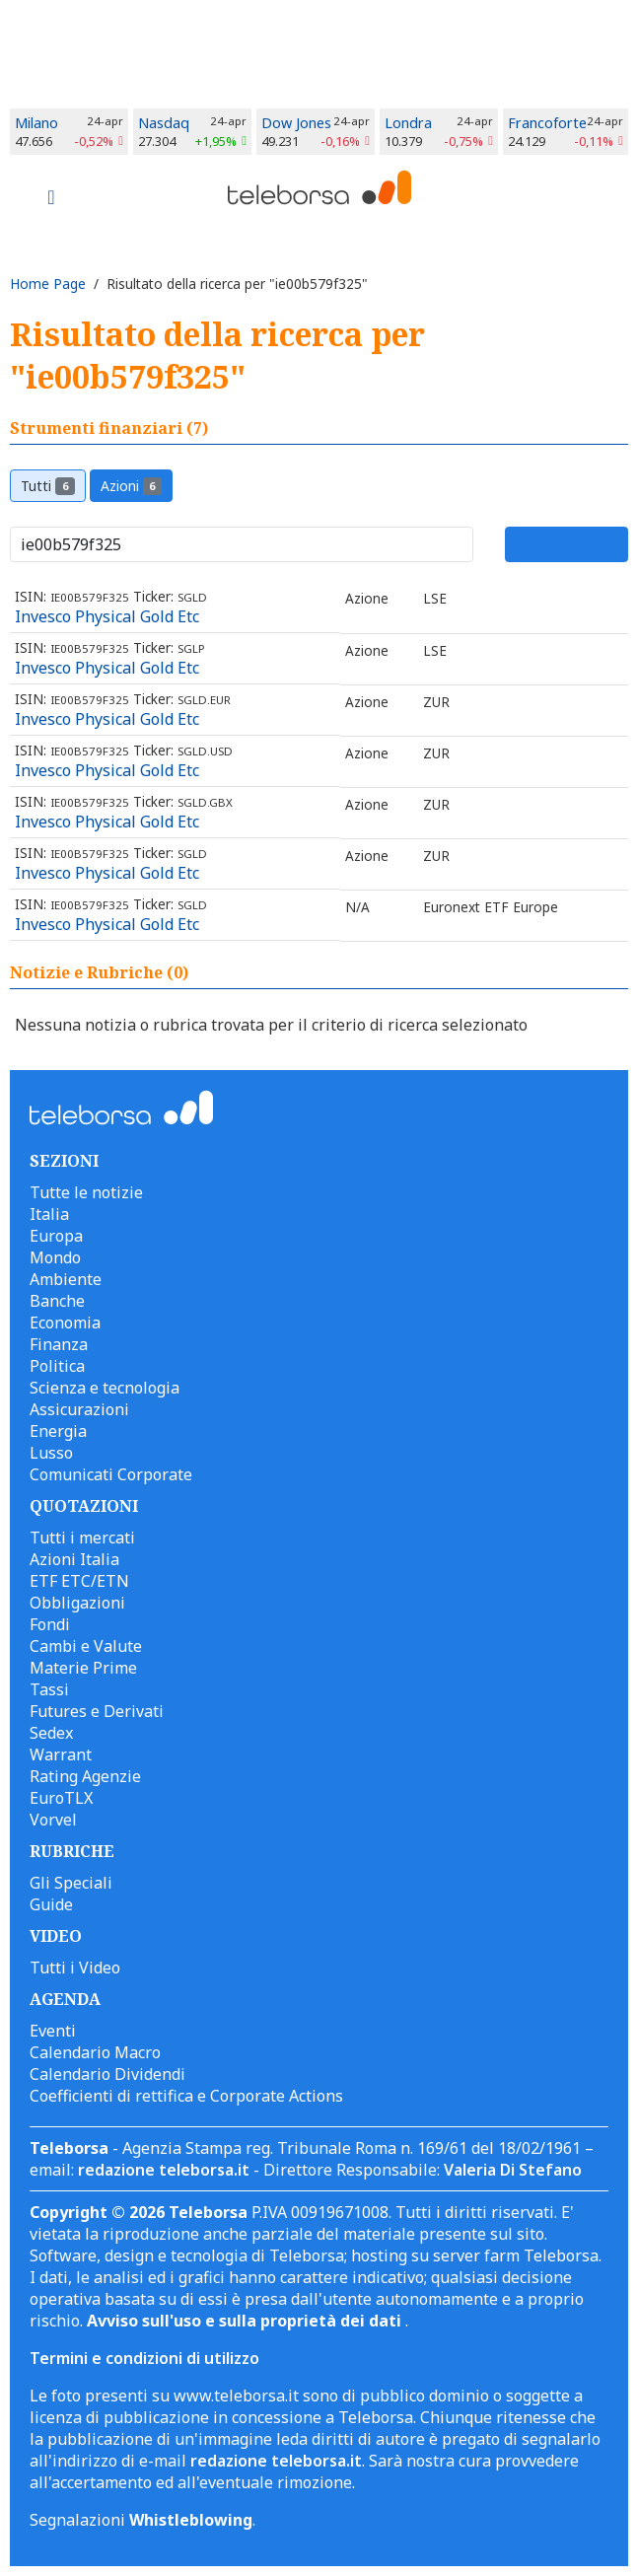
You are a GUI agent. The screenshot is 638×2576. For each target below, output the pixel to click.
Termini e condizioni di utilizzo (144, 2358)
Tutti (48, 485)
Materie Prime (83, 1668)
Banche (57, 1301)
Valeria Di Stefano (513, 2170)
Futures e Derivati (97, 1711)
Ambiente (66, 1279)
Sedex (51, 1733)
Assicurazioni (79, 1409)
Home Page (48, 283)
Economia (65, 1322)
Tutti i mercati (82, 1537)
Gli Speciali (71, 1883)
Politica (57, 1366)
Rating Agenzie (85, 1776)
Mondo (55, 1257)
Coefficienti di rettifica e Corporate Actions (186, 2096)
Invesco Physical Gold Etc (107, 616)
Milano (36, 122)
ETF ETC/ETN (79, 1581)
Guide (51, 1904)
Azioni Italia (74, 1559)
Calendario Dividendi (107, 2074)
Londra (408, 122)
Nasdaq (163, 122)
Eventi (53, 2030)
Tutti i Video (75, 1967)
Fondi (50, 1624)
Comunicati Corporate (111, 1474)
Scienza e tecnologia (104, 1387)
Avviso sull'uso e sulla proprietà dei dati (246, 2320)
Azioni (132, 485)
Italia (49, 1214)
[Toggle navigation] (51, 199)
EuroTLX (61, 1798)
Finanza (59, 1344)
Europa (56, 1236)
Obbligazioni (77, 1602)
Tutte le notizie (86, 1192)
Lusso (51, 1453)
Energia (58, 1431)
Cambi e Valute (86, 1646)
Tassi (49, 1689)
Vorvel (53, 1819)
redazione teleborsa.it (163, 2170)
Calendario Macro (95, 2052)
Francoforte (547, 122)
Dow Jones (296, 122)
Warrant (61, 1754)
